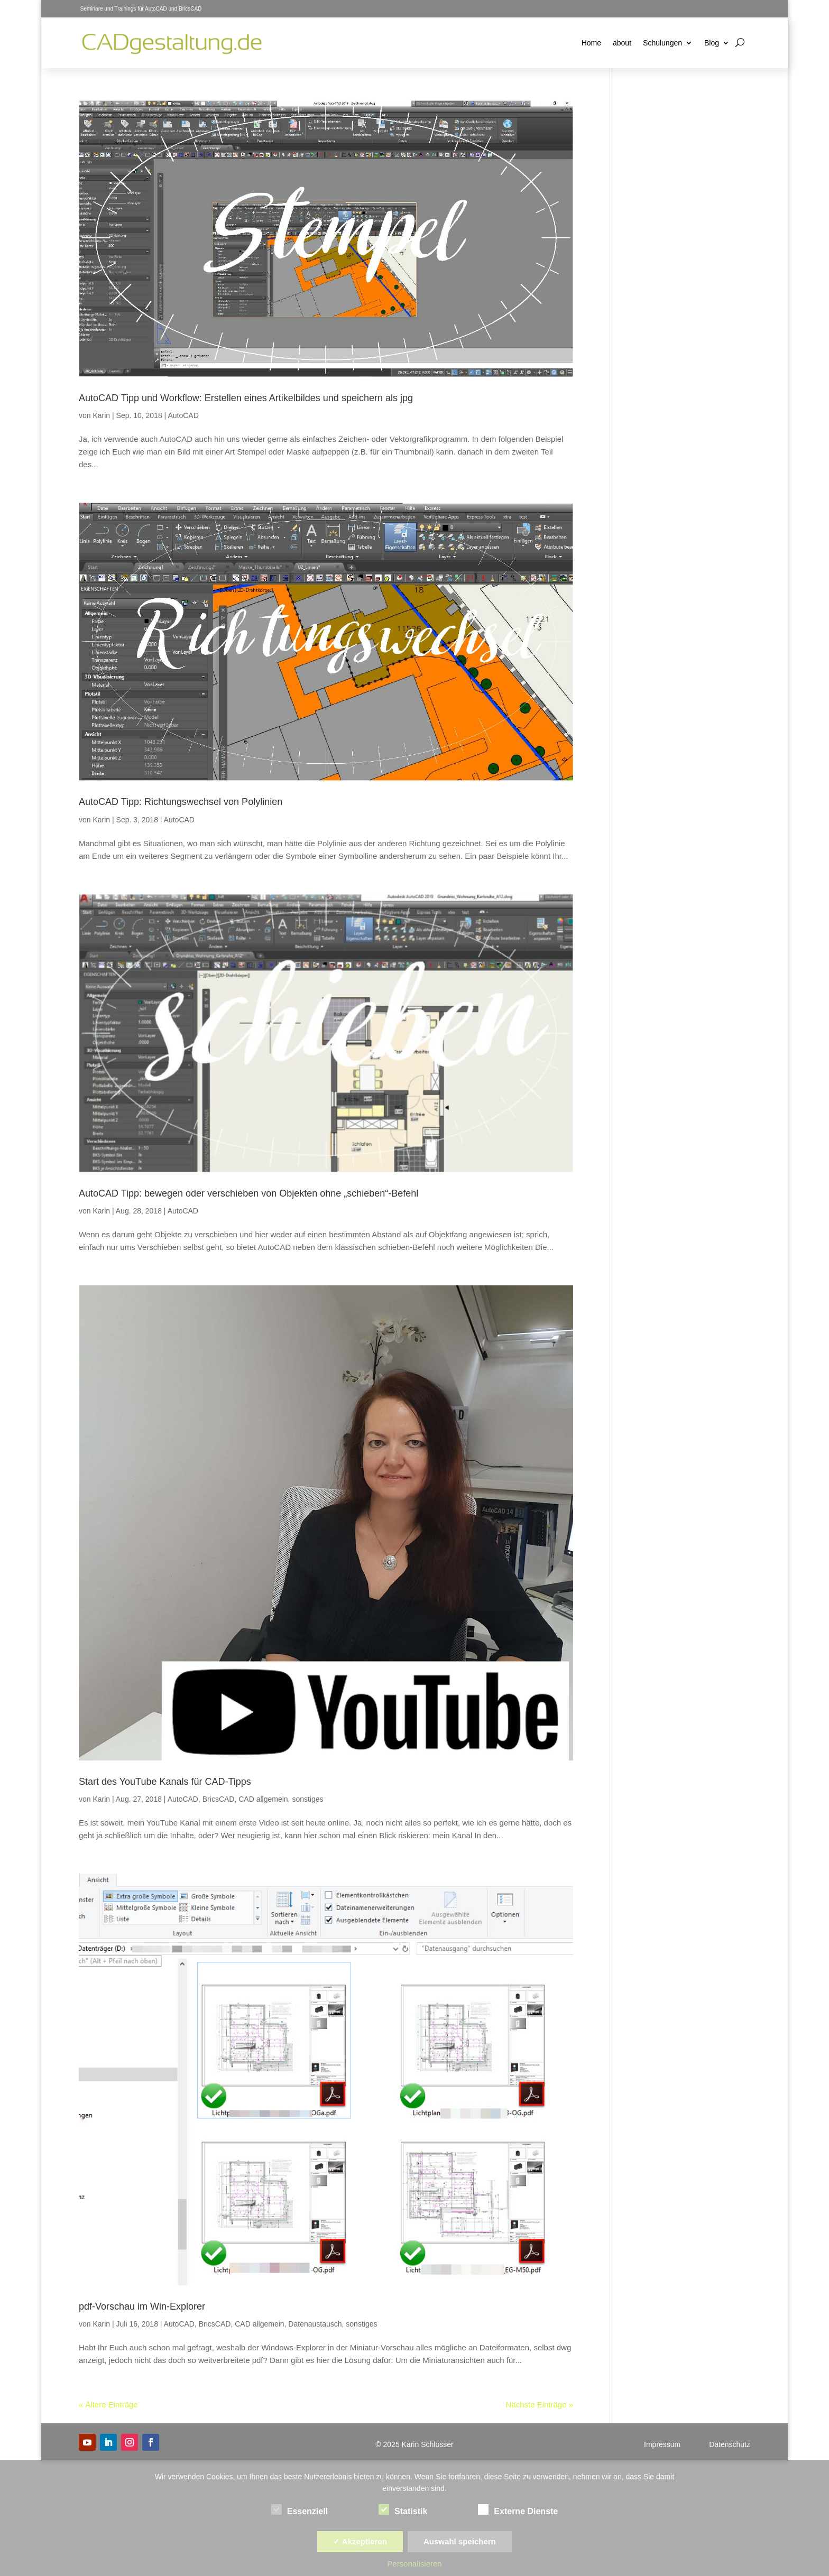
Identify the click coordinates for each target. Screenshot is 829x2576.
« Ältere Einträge (108, 2404)
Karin (101, 415)
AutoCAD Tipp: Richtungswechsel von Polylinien (180, 801)
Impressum (662, 2444)
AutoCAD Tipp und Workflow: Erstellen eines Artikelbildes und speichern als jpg (246, 398)
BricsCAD (218, 1799)
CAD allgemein (263, 1799)
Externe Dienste (518, 2510)
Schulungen (662, 43)
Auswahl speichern (459, 2541)
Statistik (403, 2510)
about (622, 43)
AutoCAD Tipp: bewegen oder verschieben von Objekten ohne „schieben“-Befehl (248, 1193)
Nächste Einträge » (539, 2404)
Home (591, 43)
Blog (711, 43)
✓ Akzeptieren (360, 2541)
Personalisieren (414, 2563)
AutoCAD (183, 415)
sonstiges (307, 1799)
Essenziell (299, 2510)
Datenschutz (729, 2444)
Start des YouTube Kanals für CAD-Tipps (165, 1781)
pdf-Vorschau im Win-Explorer (142, 2306)
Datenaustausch (315, 2324)
